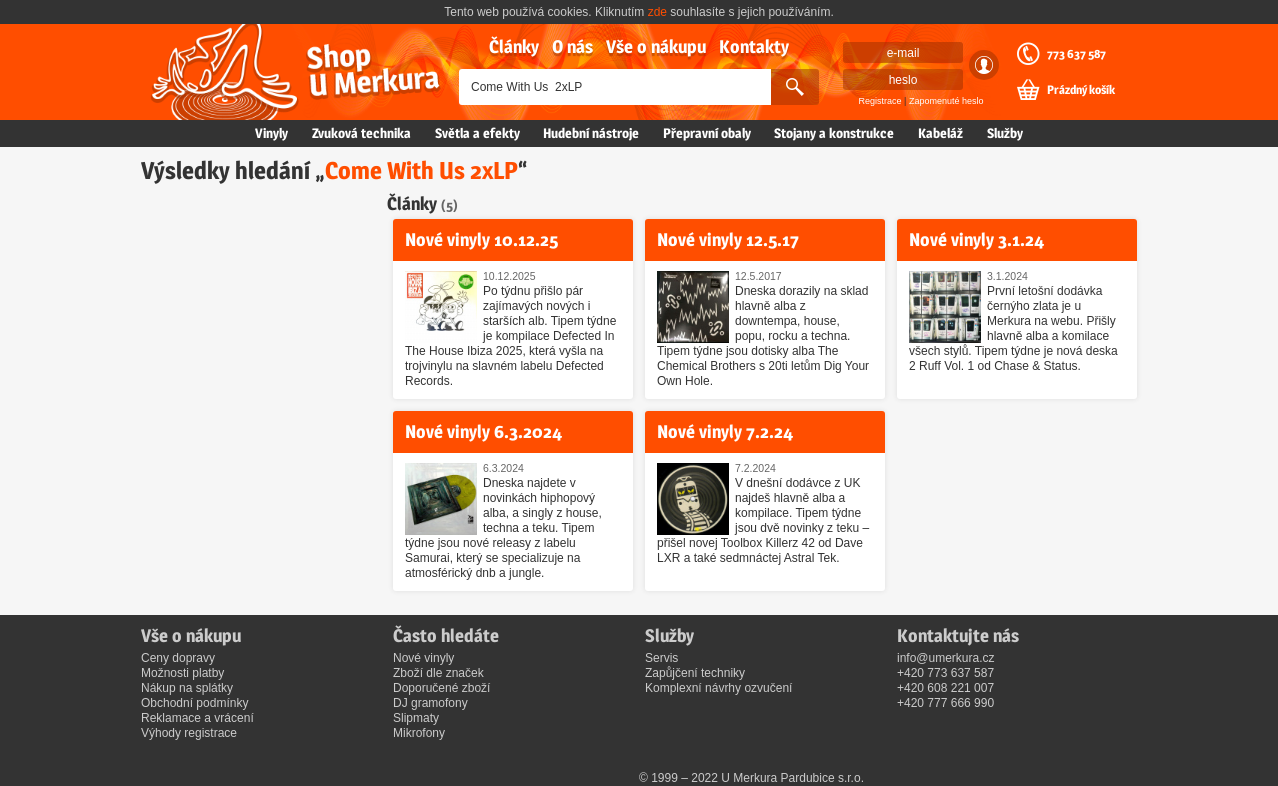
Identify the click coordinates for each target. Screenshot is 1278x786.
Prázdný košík (1081, 90)
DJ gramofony (430, 703)
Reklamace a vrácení (197, 718)
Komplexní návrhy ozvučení (718, 688)
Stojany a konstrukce (834, 133)
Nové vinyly (423, 658)
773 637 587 (1076, 54)
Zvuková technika (361, 133)
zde (657, 12)
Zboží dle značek (438, 673)
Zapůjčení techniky (695, 673)
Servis (661, 658)
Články (514, 46)
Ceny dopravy (178, 658)
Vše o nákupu (656, 46)
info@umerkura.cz (946, 658)
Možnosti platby (182, 673)
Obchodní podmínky (194, 703)
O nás (572, 46)
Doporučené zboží (441, 688)
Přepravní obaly (707, 133)
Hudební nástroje (591, 133)
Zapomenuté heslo (946, 101)
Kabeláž (940, 133)
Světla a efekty (477, 133)
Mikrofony (419, 733)
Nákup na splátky (187, 688)
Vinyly (271, 133)
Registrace (880, 101)
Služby (1005, 133)
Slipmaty (416, 718)
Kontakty (754, 46)
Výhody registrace (189, 733)
